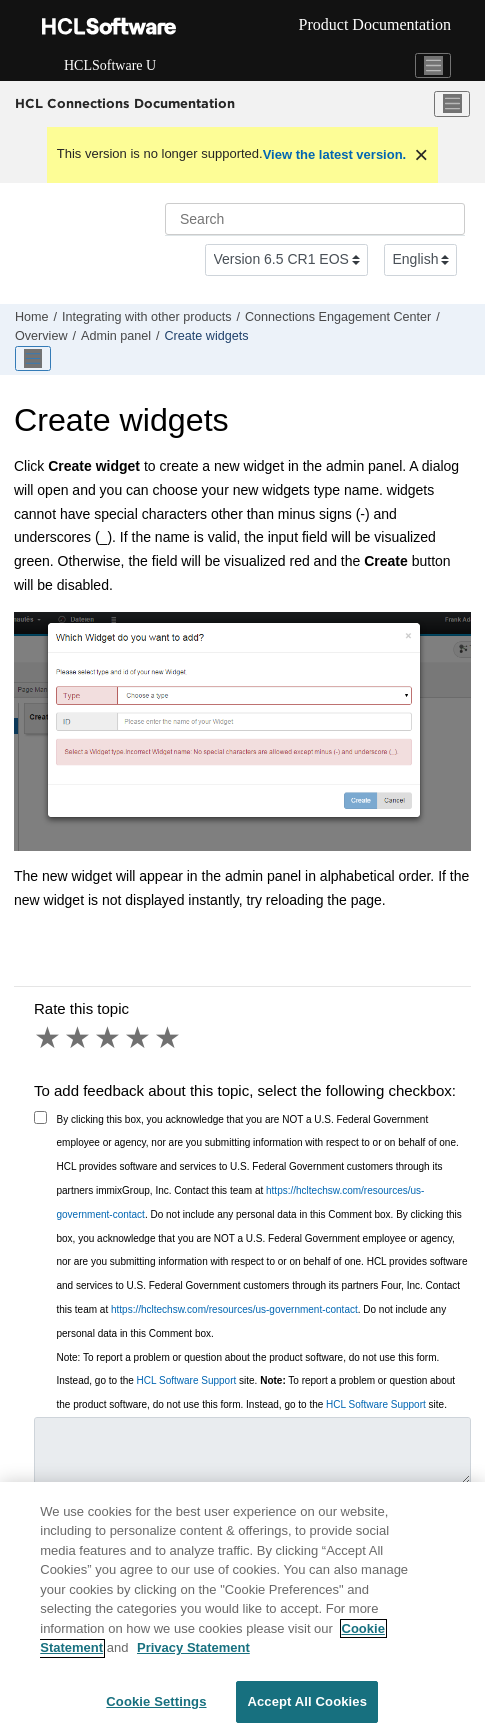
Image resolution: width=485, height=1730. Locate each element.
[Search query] (315, 219)
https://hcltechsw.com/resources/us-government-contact (234, 1309)
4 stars (139, 1038)
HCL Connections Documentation (125, 103)
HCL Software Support (187, 1380)
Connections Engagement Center (338, 317)
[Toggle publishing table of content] (33, 359)
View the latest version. (335, 154)
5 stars (169, 1038)
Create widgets (207, 336)
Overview (41, 336)
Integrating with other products (146, 317)
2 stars (79, 1038)
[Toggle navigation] (433, 66)
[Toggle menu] (452, 104)
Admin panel (116, 336)
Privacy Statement (193, 1654)
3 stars (109, 1038)
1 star (49, 1038)
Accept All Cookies (307, 1708)
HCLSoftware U (110, 65)
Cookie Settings (156, 1708)
